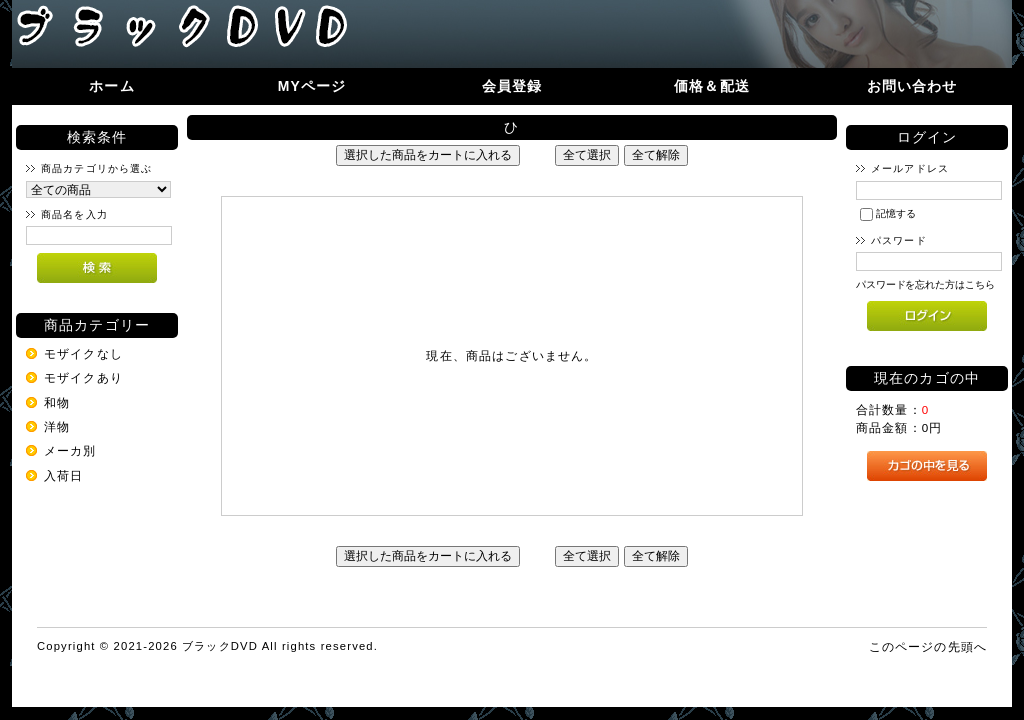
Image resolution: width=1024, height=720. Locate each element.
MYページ (312, 86)
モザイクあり (83, 377)
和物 (57, 402)
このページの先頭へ (928, 646)
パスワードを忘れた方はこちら (925, 284)
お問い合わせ (912, 86)
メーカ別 (70, 450)
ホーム (111, 86)
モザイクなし (83, 353)
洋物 (57, 426)
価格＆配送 (712, 86)
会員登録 (512, 86)
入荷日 (63, 475)
